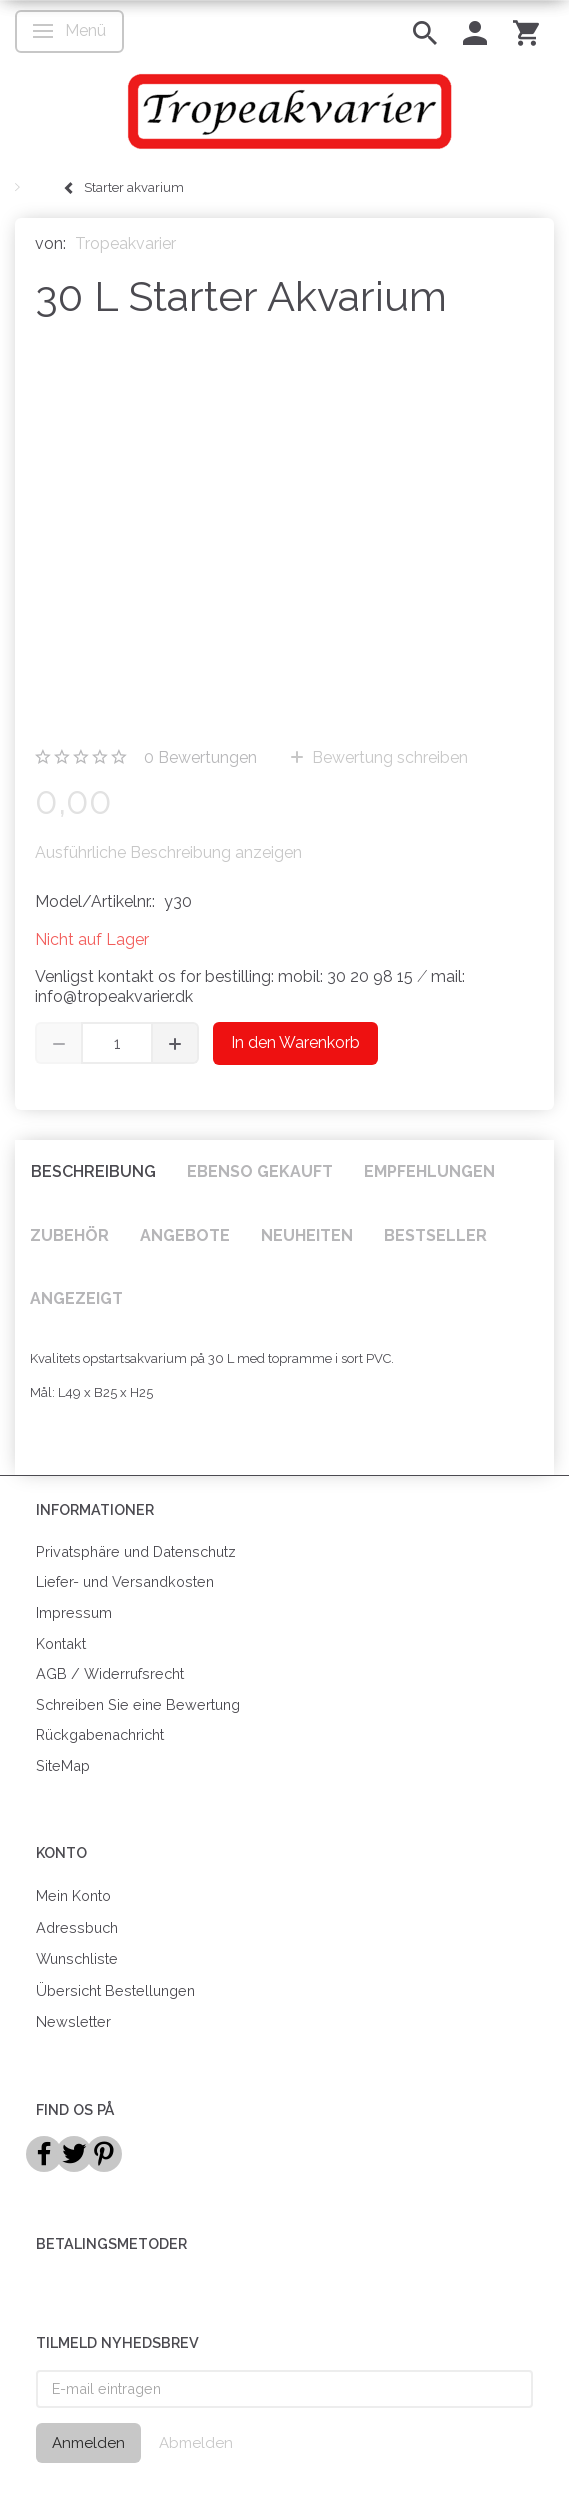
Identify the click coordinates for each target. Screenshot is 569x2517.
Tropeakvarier (125, 243)
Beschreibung (93, 1171)
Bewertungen (200, 757)
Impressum (74, 1612)
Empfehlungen (429, 1171)
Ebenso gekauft (260, 1171)
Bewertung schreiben (388, 757)
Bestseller (435, 1235)
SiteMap (63, 1765)
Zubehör (69, 1235)
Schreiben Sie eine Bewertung (138, 1704)
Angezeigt (76, 1298)
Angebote (185, 1235)
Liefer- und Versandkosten (125, 1581)
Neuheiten (307, 1235)
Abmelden (196, 2443)
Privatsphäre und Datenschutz (136, 1551)
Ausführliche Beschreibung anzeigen (168, 852)
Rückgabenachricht (100, 1734)
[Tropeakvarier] (284, 111)
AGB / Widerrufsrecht (110, 1673)
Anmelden (88, 2443)
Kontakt (61, 1643)
